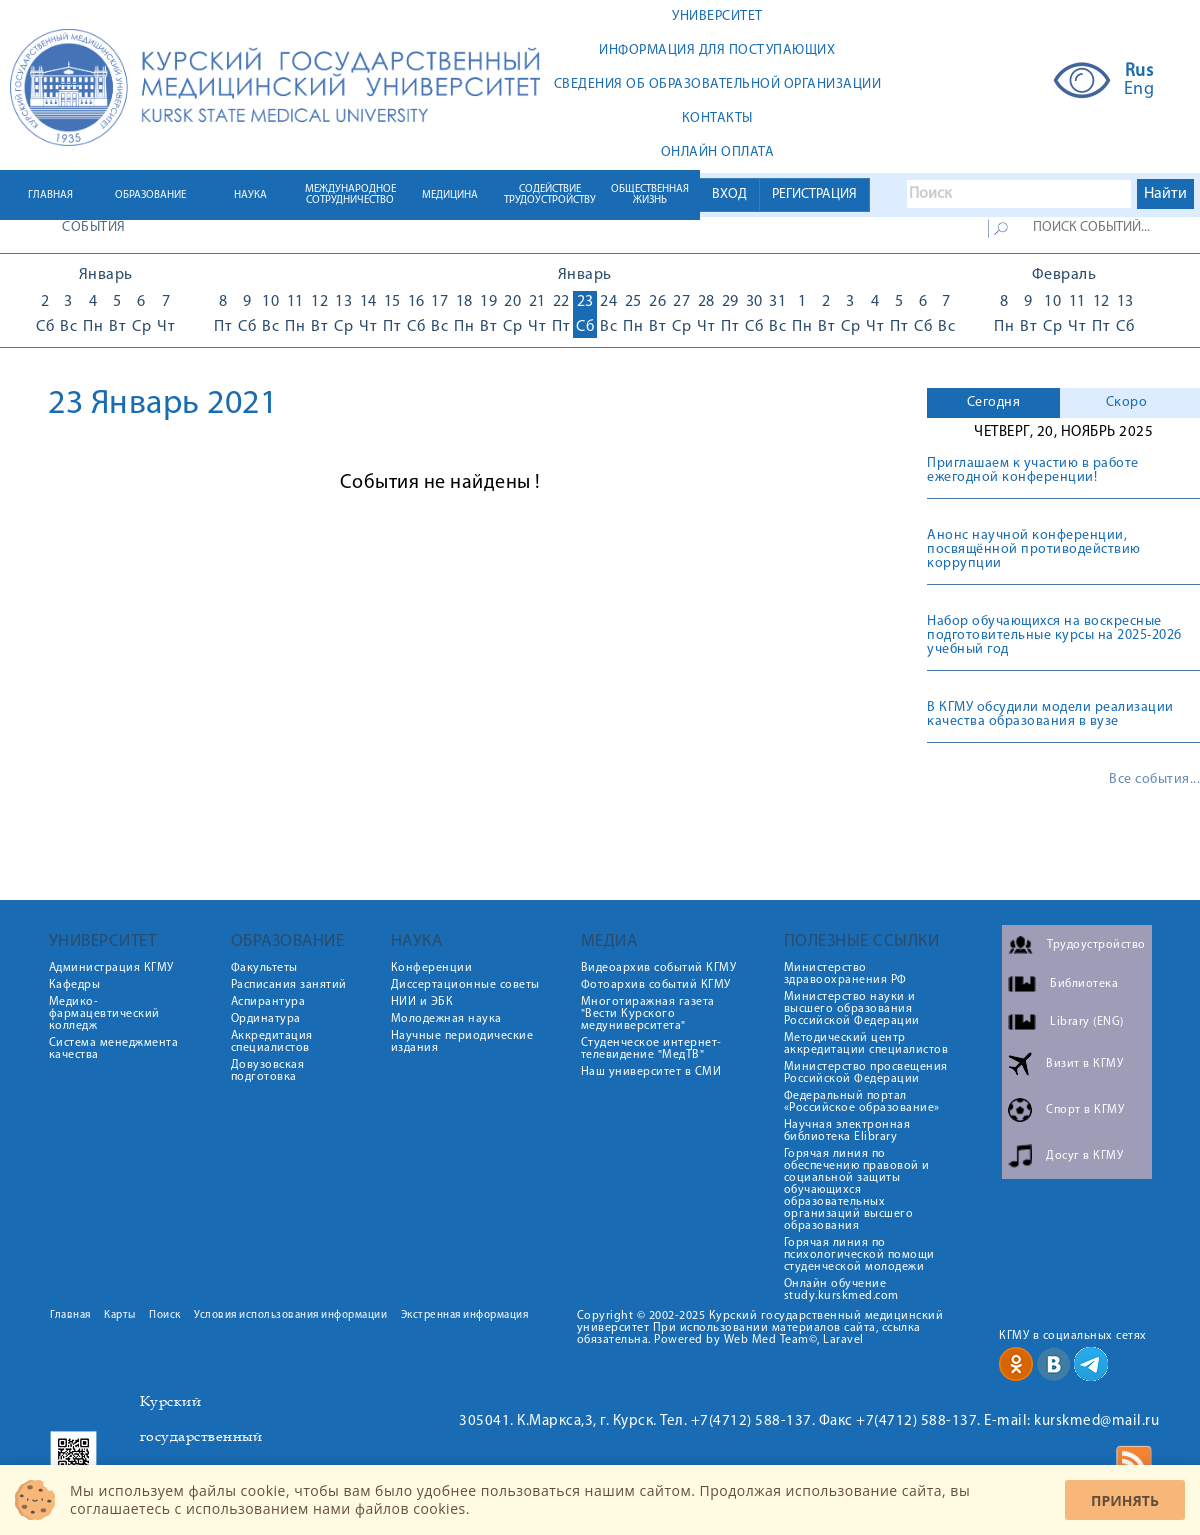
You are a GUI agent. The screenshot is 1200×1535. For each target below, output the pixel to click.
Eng (1139, 90)
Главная (70, 1315)
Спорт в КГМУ (1085, 1110)
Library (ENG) (1087, 1022)
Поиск (165, 1315)
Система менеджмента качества (114, 1049)
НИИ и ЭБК (422, 1002)
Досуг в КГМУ (1084, 1156)
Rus (1139, 72)
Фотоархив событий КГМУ (656, 985)
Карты (120, 1315)
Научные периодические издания (462, 1042)
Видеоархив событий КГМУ (659, 968)
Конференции (432, 968)
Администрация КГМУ (111, 968)
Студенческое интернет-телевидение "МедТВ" (651, 1049)
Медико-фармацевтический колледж (104, 1014)
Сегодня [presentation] (994, 402)
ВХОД (729, 194)
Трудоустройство (1096, 945)
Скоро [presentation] (1127, 402)
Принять (1125, 1500)
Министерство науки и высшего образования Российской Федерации (852, 1009)
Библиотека (1084, 984)
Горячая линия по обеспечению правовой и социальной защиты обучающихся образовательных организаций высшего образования (857, 1190)
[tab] (993, 403)
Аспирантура (268, 1002)
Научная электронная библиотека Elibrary (847, 1131)
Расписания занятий (289, 985)
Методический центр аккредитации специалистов (866, 1044)
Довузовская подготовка (268, 1071)
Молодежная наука (446, 1019)
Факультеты (264, 968)
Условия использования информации (290, 1315)
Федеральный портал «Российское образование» (862, 1102)
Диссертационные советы (465, 985)
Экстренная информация (465, 1315)
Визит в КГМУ (1084, 1064)
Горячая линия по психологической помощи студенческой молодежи (859, 1255)
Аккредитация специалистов (272, 1042)
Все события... (1154, 780)
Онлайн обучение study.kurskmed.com (841, 1290)
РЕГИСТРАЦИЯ (814, 194)
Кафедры (75, 985)
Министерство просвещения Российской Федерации (866, 1073)
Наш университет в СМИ (651, 1072)
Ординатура (266, 1019)
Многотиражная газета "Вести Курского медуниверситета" (648, 1014)
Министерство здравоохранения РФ (845, 974)
